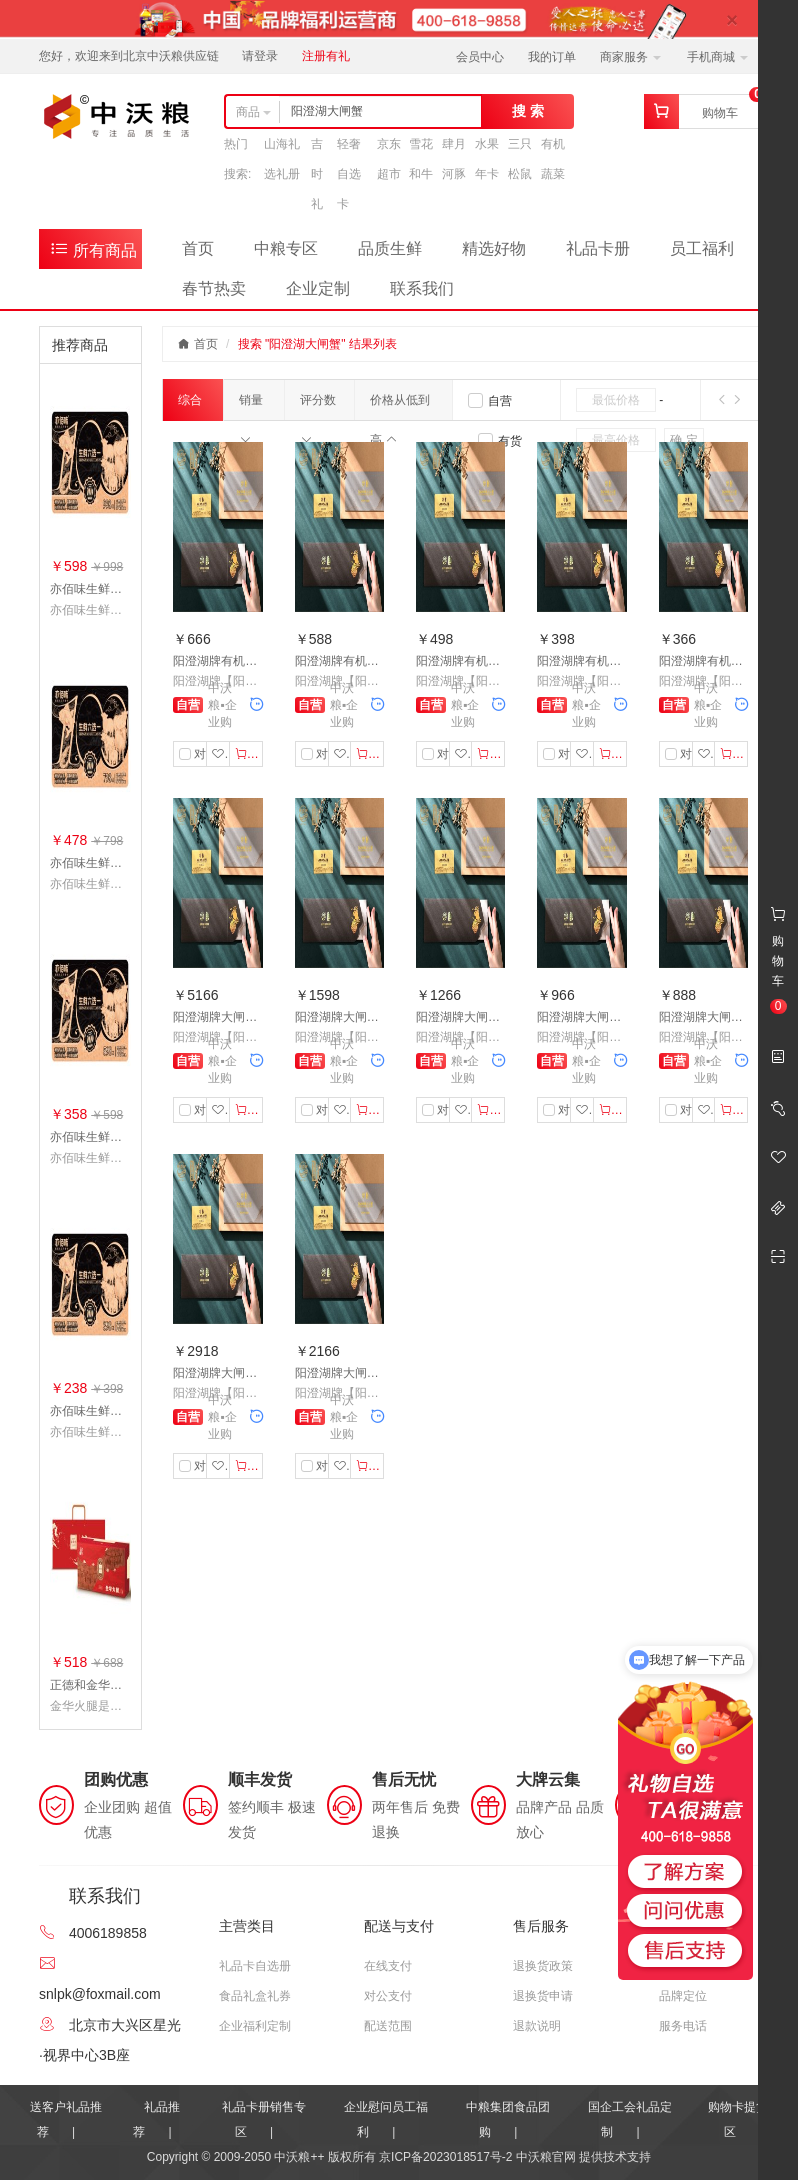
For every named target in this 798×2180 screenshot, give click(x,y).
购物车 (720, 113)
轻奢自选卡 (349, 174)
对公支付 (388, 1996)
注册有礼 (326, 56)
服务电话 (683, 2026)
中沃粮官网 (546, 2157)
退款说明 (537, 2026)
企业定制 (318, 288)
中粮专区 (286, 248)
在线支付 (388, 1966)
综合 (190, 407)
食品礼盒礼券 (255, 1996)
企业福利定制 (255, 2026)
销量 (251, 406)
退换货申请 (543, 1996)
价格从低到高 (400, 406)
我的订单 (552, 57)
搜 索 (528, 111)
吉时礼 (317, 174)
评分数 (318, 406)
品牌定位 (683, 1996)
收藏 (220, 754)
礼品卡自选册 (255, 1966)
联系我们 (422, 288)
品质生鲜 (390, 248)
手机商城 (717, 57)
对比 (197, 754)
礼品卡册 (598, 248)
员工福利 (702, 248)
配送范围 (388, 2026)
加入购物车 (249, 754)
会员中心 (480, 57)
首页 (198, 248)
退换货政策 (543, 1966)
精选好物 (494, 248)
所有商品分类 (93, 253)
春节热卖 (214, 288)
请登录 (260, 56)
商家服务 (630, 57)
